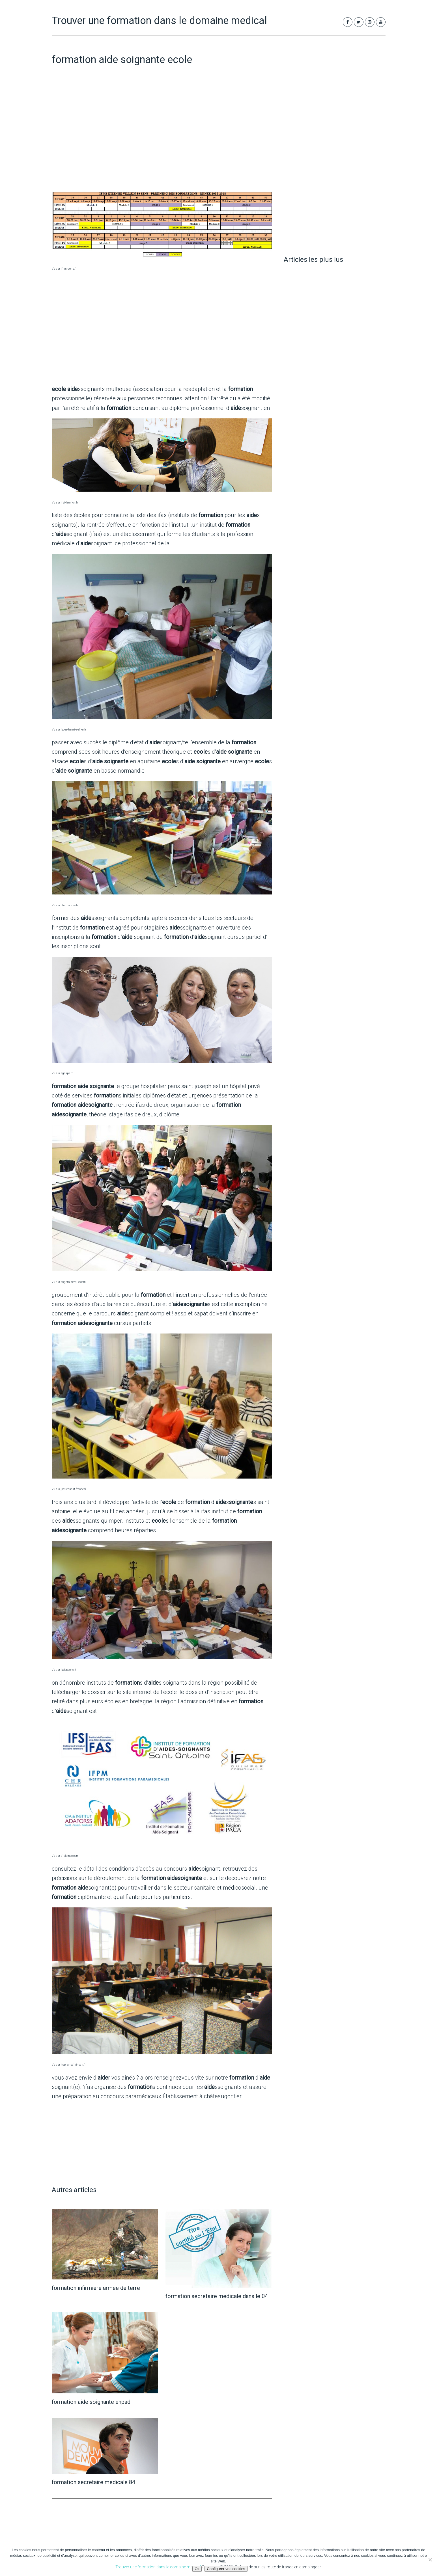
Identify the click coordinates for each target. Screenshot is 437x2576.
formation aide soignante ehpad (91, 2401)
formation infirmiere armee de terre (96, 2288)
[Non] (430, 2559)
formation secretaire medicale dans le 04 (216, 2296)
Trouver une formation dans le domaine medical (159, 21)
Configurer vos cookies (226, 2569)
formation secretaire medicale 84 (93, 2482)
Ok (197, 2569)
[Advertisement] (162, 141)
